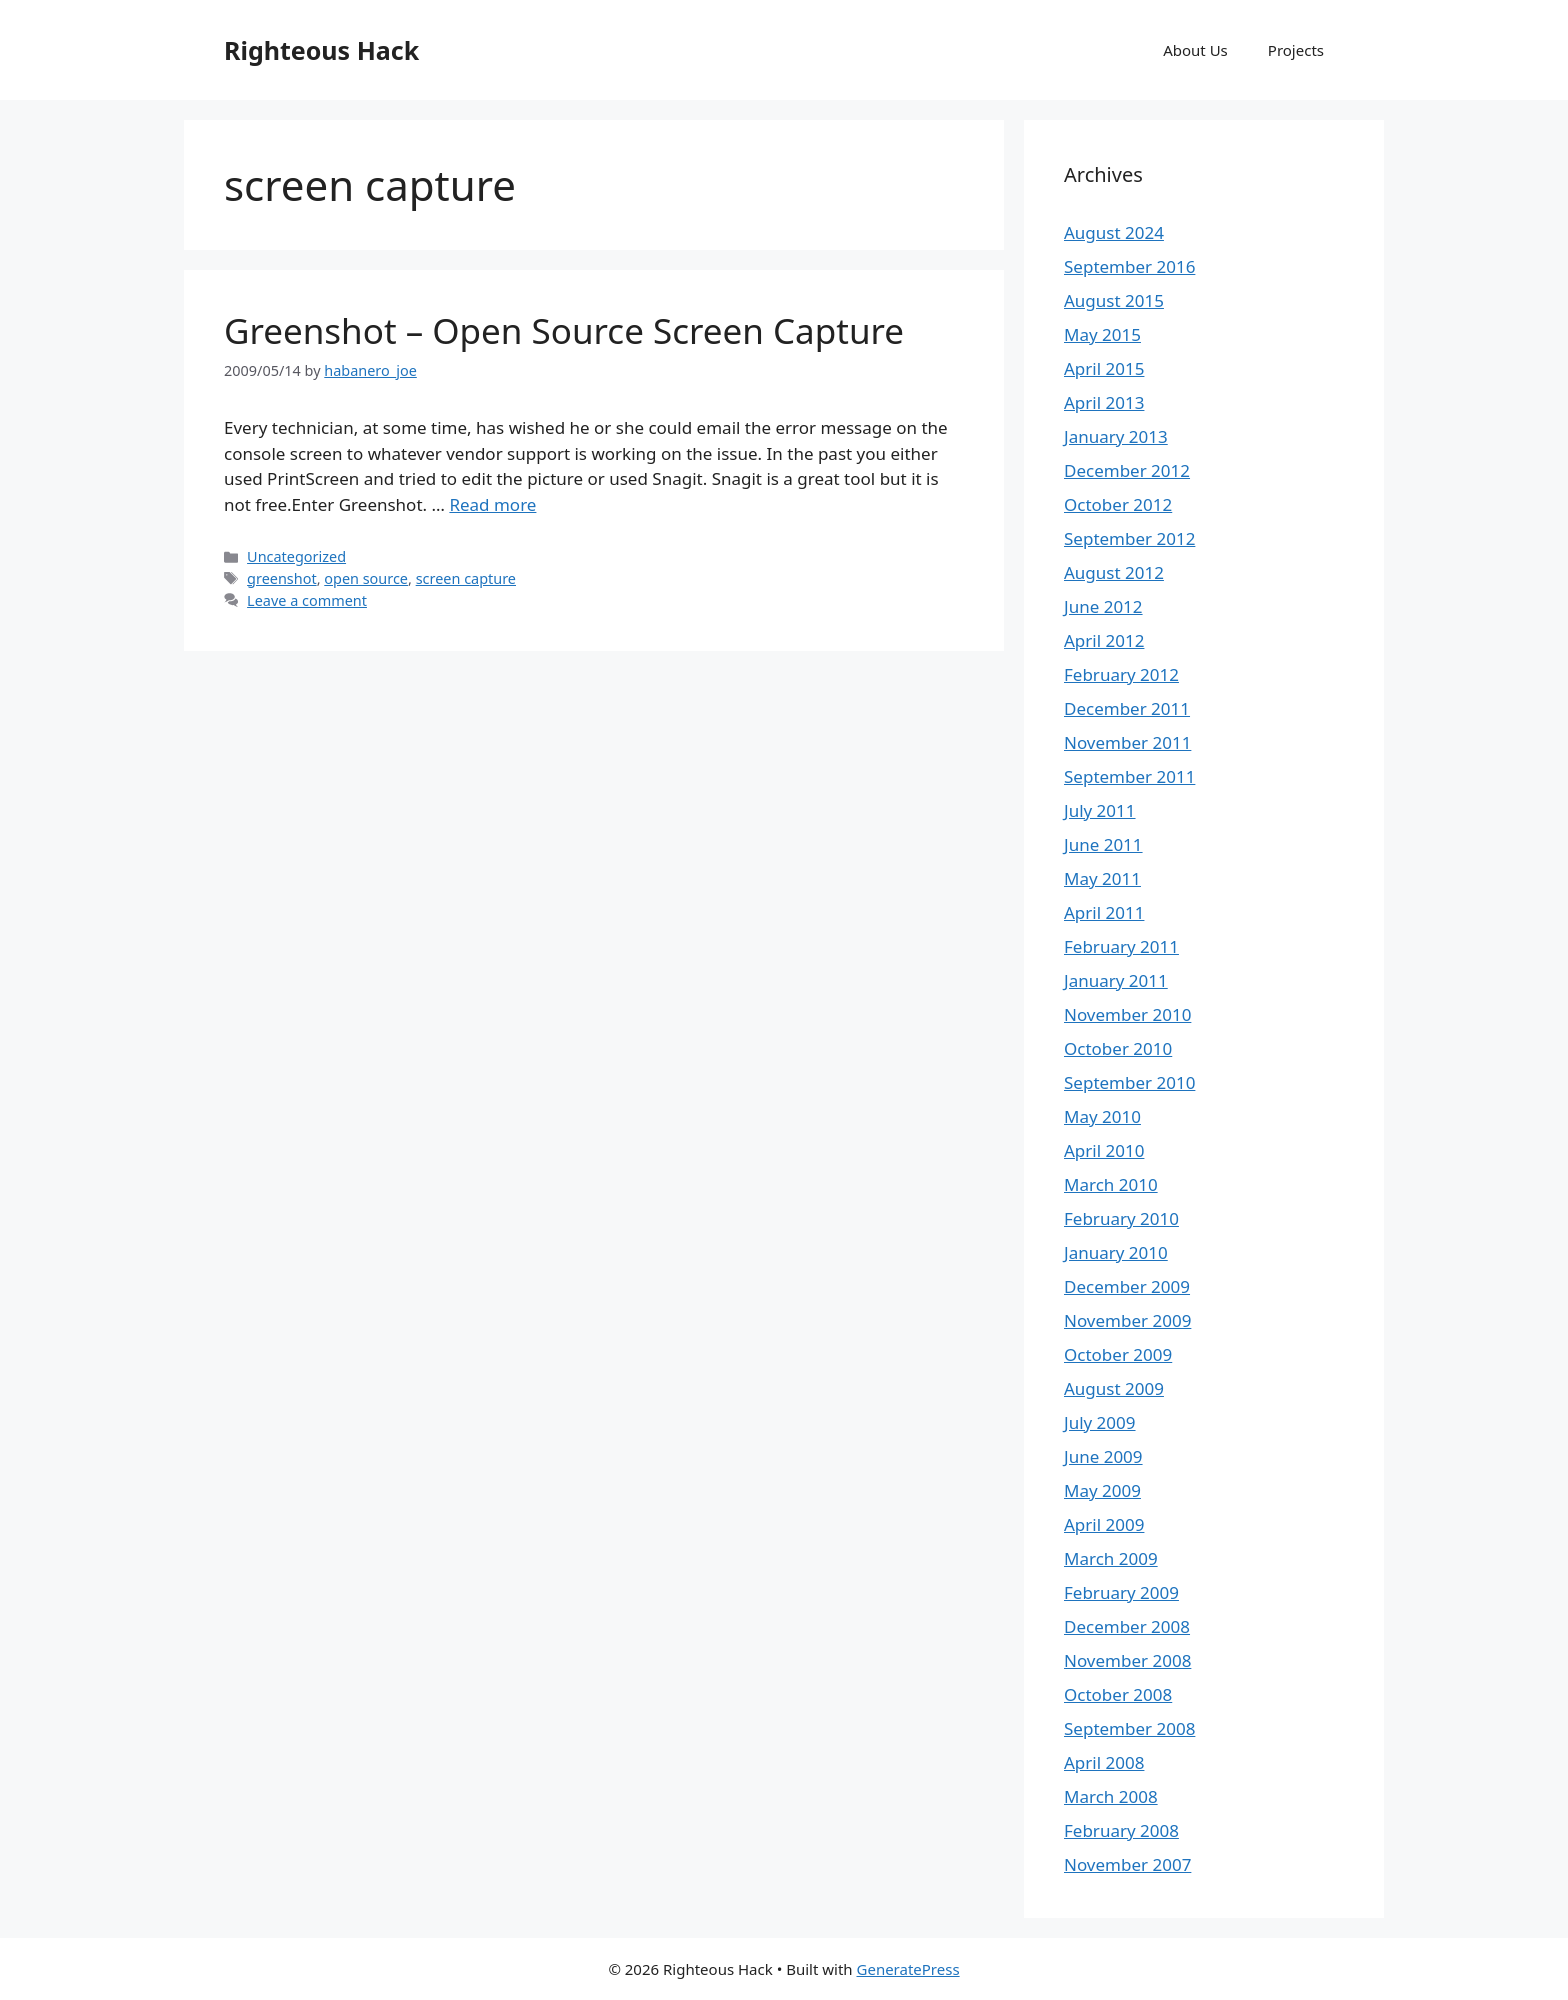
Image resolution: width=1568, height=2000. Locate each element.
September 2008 (1129, 1728)
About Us (1195, 50)
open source (366, 578)
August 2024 (1114, 232)
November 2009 (1127, 1320)
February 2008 (1121, 1830)
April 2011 (1104, 912)
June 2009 (1103, 1456)
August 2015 (1114, 300)
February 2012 (1121, 674)
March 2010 (1111, 1184)
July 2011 (1100, 810)
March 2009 (1111, 1558)
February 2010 (1121, 1218)
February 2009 (1121, 1592)
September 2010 (1129, 1082)
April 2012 (1104, 640)
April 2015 (1104, 368)
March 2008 (1111, 1796)
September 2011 (1129, 776)
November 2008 (1127, 1660)
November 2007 (1127, 1864)
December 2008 (1127, 1626)
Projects (1296, 50)
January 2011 (1116, 980)
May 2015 (1102, 334)
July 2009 (1100, 1422)
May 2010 (1102, 1116)
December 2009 (1127, 1286)
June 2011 (1103, 844)
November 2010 (1127, 1014)
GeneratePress (908, 1969)
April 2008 (1104, 1762)
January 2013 (1116, 436)
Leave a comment (307, 600)
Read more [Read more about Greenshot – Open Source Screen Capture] (492, 504)
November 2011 (1127, 742)
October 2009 (1118, 1354)
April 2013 (1104, 402)
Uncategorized (296, 556)
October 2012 (1118, 504)
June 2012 (1103, 606)
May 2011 (1102, 878)
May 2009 (1102, 1490)
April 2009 (1104, 1524)
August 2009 (1114, 1388)
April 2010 (1104, 1150)
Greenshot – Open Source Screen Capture (564, 330)
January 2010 (1116, 1252)
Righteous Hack (321, 50)
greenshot (282, 578)
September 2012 (1129, 538)
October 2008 (1118, 1694)
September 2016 (1129, 266)
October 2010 (1118, 1048)
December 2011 (1127, 708)
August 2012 (1114, 572)
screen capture (466, 578)
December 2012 (1127, 470)
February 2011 (1121, 946)
